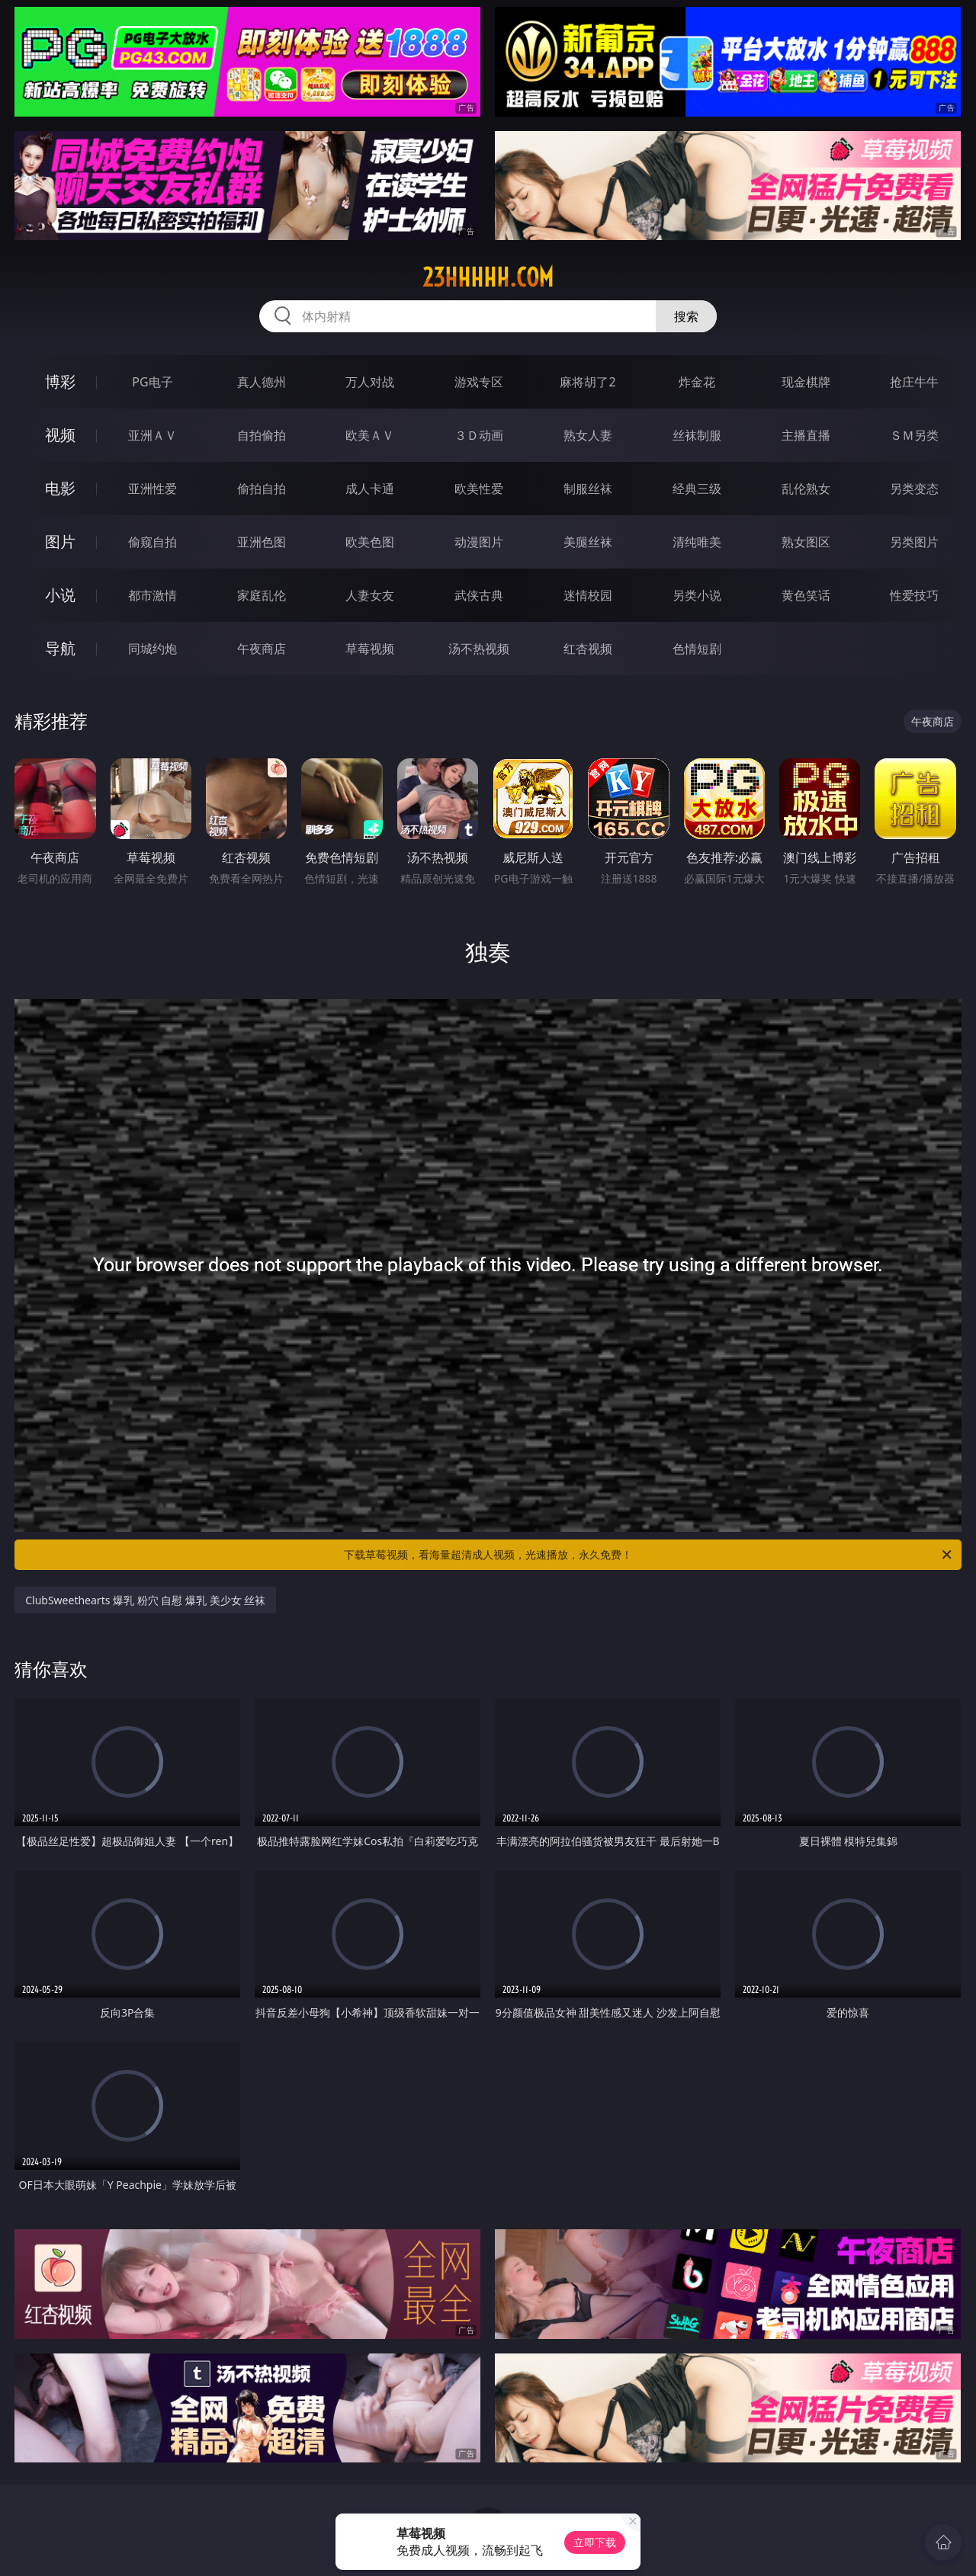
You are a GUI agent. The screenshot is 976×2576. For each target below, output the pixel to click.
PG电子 (152, 381)
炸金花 (697, 381)
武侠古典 (478, 595)
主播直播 (806, 435)
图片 (60, 541)
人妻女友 (369, 595)
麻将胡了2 (587, 381)
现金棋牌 (806, 381)
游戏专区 (478, 381)
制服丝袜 (587, 488)
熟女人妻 (587, 435)
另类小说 (697, 595)
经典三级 (697, 488)
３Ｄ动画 (478, 435)
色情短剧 (697, 648)
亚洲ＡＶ (152, 435)
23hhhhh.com (488, 277)
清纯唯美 (697, 541)
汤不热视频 (478, 648)
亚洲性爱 (152, 488)
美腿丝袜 (587, 541)
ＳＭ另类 (914, 435)
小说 (60, 595)
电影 (60, 488)
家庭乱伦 (261, 595)
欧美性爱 (478, 488)
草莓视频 (369, 648)
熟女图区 (806, 541)
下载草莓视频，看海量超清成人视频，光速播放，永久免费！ (649, 1555)
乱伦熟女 (806, 488)
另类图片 (914, 541)
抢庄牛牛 (914, 381)
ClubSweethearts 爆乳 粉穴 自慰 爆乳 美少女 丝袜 (145, 1600)
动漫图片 (478, 541)
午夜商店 (261, 648)
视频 (60, 435)
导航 (60, 648)
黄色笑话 (806, 595)
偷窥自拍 (152, 541)
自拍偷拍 (261, 435)
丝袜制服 (697, 435)
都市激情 (152, 595)
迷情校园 (587, 595)
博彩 (60, 381)
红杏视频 (587, 648)
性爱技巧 (914, 595)
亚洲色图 (261, 541)
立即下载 (594, 2542)
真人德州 (261, 381)
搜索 (686, 316)
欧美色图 (369, 541)
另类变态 (914, 488)
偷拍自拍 (261, 488)
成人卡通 (369, 488)
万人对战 (369, 381)
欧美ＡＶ (369, 435)
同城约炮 (152, 648)
